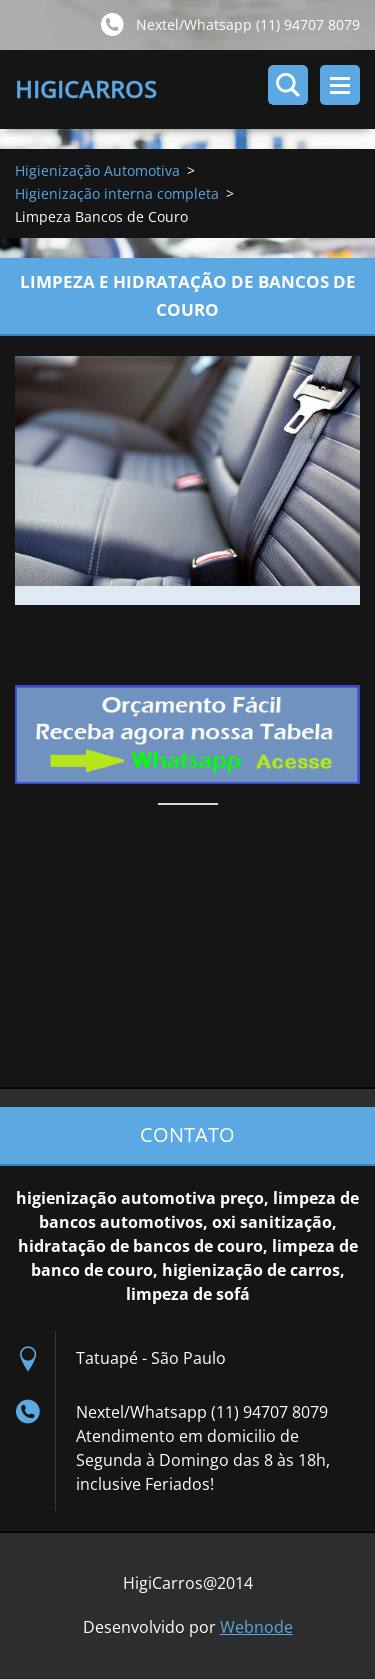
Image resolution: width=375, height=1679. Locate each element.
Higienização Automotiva (97, 170)
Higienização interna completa (117, 193)
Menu (340, 85)
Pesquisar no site (288, 85)
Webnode (256, 1627)
